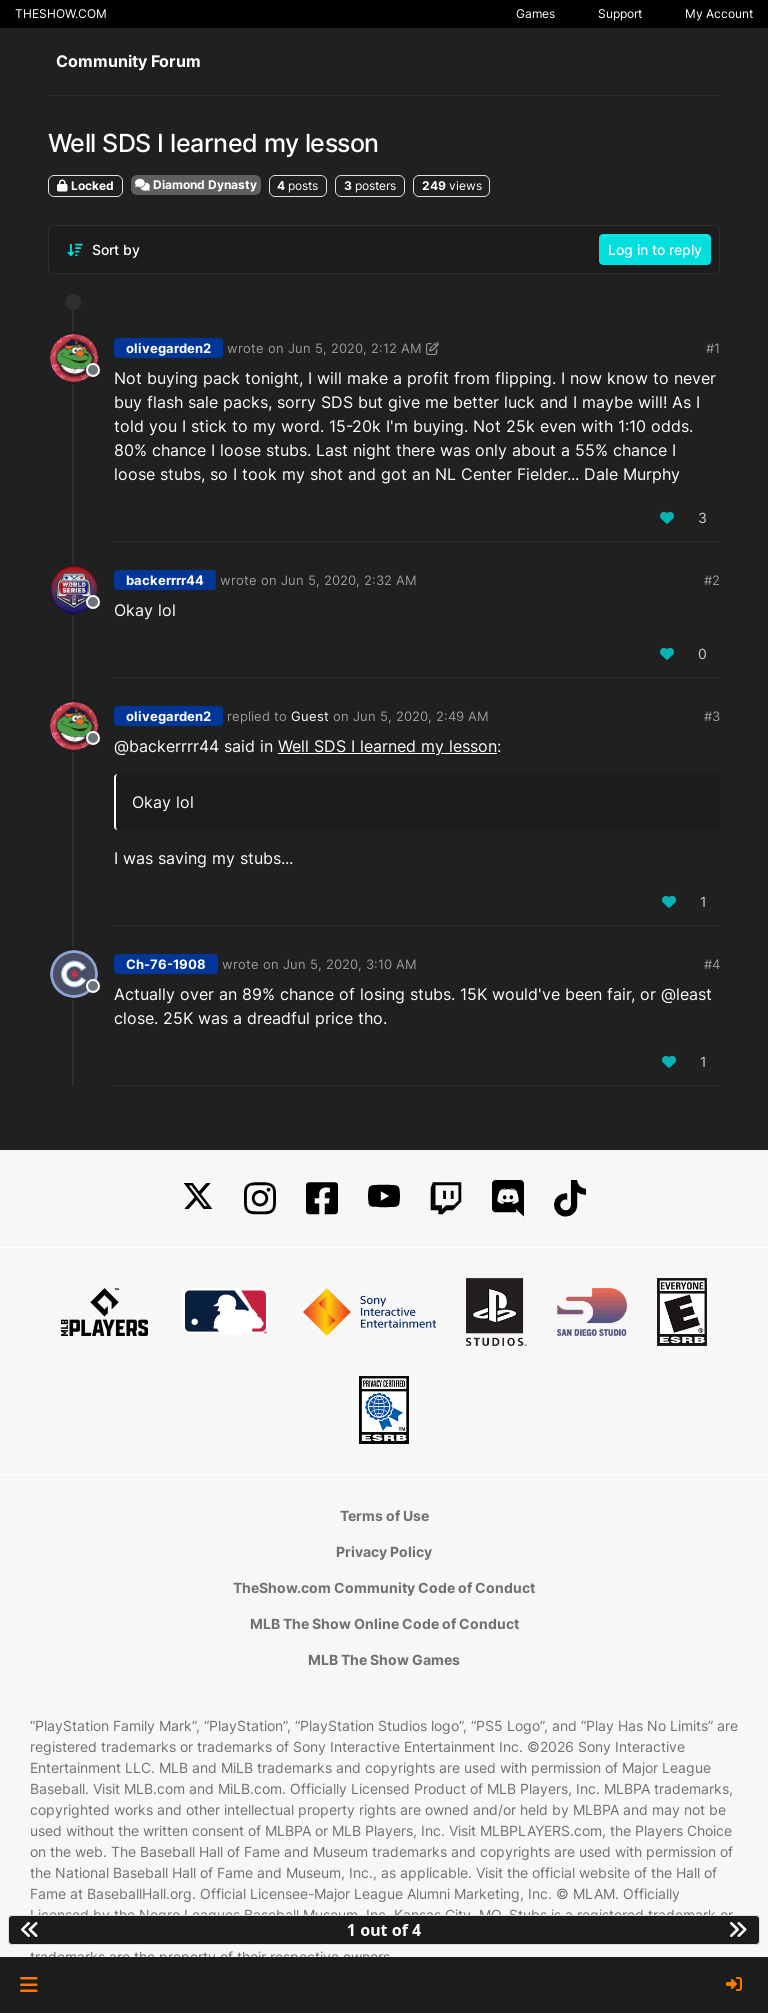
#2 (712, 580)
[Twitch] (446, 1198)
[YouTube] (384, 1198)
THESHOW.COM (61, 13)
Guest (310, 716)
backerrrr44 (165, 580)
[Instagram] (260, 1198)
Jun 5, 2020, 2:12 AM (355, 348)
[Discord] (508, 1198)
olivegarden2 (168, 348)
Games (535, 13)
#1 (713, 348)
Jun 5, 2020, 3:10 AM (350, 964)
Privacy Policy (384, 1551)
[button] (28, 1985)
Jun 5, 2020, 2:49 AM (421, 716)
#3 (712, 716)
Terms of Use (384, 1515)
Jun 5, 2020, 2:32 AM (349, 580)
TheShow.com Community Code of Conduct (384, 1587)
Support (620, 13)
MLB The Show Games (384, 1659)
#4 (712, 964)
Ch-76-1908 (166, 964)
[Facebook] (322, 1198)
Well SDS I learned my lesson (387, 746)
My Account (719, 13)
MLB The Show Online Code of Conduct (384, 1623)
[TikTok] (570, 1198)
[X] (198, 1198)
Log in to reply (655, 249)
